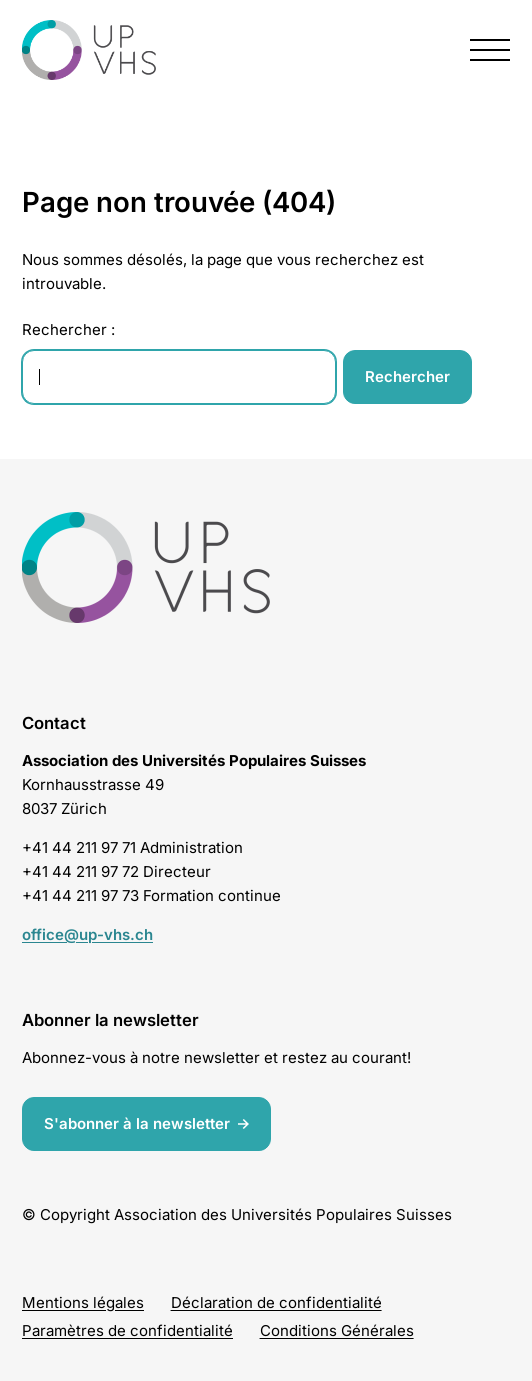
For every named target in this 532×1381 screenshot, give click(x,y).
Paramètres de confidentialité (127, 1330)
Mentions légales (83, 1302)
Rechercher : (68, 329)
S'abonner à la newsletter (137, 1122)
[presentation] (490, 50)
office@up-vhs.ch (87, 934)
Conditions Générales (337, 1330)
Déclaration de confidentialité (276, 1302)
